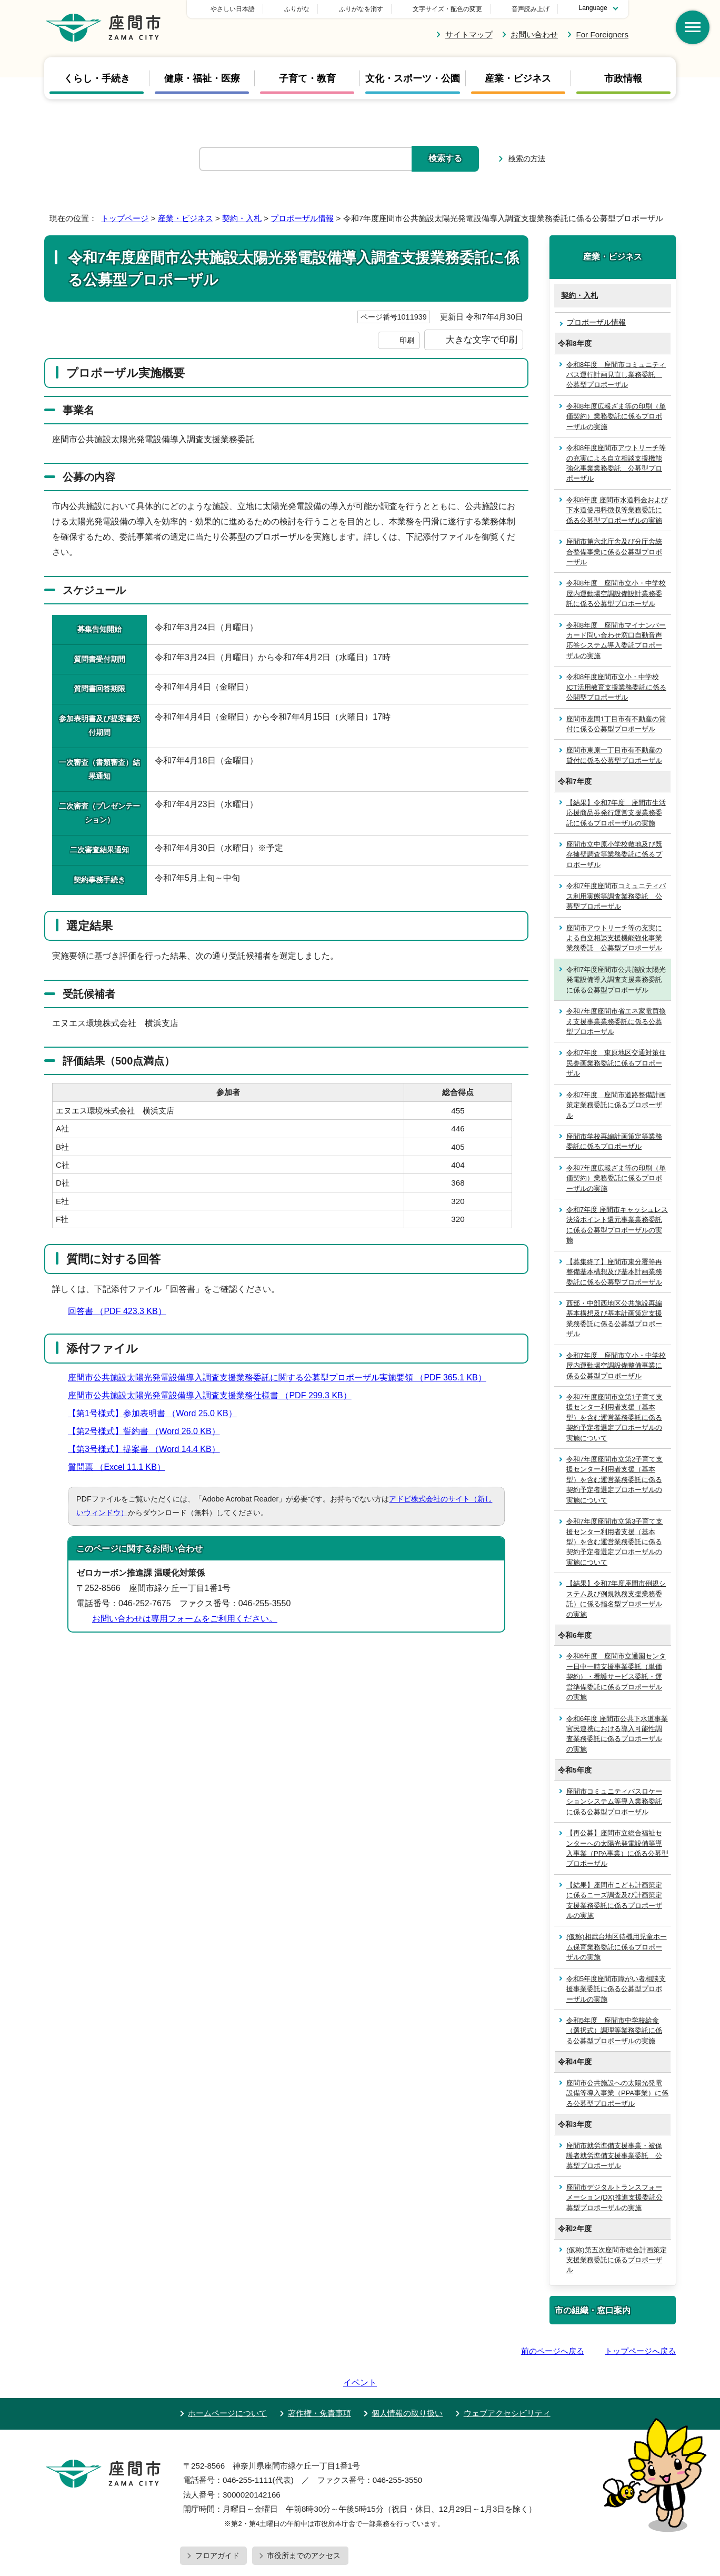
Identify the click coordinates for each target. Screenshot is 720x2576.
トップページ (124, 218)
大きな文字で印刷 (481, 339)
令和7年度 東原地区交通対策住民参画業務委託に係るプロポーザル (616, 1063)
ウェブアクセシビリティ (507, 2383)
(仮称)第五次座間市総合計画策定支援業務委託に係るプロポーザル (616, 2260)
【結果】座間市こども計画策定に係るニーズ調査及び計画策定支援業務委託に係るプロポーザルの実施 (614, 1900)
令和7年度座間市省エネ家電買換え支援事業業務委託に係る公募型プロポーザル (616, 1021)
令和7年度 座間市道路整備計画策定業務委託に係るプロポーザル (616, 1105)
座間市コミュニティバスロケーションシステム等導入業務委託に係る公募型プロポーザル (614, 1801)
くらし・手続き (97, 78)
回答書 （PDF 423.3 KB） (121, 1311)
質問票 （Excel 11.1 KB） (121, 1467)
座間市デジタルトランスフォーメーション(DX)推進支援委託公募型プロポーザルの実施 (614, 2197)
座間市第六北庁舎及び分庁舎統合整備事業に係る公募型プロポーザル (614, 552)
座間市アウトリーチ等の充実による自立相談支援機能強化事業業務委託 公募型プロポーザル (614, 938)
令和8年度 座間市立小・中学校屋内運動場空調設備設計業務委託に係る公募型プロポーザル (616, 593)
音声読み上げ (530, 9)
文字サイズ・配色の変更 (447, 9)
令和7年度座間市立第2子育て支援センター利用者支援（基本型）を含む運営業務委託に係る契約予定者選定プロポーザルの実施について (614, 1479)
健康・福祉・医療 (202, 78)
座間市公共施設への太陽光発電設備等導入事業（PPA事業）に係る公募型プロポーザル (617, 2093)
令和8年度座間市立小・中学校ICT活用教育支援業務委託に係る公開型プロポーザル (616, 687)
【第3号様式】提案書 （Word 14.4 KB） (148, 1449)
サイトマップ (469, 34)
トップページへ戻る (640, 2350)
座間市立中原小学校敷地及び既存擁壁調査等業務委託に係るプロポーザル (614, 854)
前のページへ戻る (552, 2350)
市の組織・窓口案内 (593, 2310)
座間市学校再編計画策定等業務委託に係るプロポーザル (614, 1141)
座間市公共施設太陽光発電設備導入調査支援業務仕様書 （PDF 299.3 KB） (214, 1395)
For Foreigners (602, 34)
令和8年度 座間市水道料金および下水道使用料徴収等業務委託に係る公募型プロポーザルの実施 (617, 510)
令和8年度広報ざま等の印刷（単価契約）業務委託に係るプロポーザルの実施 (616, 416)
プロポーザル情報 (302, 218)
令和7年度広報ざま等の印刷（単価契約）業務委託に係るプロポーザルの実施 (616, 1178)
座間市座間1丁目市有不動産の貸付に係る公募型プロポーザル (616, 724)
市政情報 (623, 78)
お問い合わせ (534, 34)
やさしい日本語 (306, 9)
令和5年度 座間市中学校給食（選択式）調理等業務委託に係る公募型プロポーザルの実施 (614, 2030)
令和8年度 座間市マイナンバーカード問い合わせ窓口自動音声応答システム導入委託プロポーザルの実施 (616, 640)
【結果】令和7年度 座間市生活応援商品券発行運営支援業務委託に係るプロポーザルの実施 (616, 813)
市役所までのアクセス (304, 2525)
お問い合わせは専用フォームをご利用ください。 (184, 1618)
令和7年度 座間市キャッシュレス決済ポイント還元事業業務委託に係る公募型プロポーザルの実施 (617, 1225)
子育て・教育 (307, 78)
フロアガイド (217, 2525)
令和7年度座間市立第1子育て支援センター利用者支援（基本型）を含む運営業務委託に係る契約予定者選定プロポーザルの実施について (614, 1417)
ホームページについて (227, 2383)
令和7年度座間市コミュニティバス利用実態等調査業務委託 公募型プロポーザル (616, 896)
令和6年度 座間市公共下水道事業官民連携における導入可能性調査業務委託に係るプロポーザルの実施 (617, 1734)
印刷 (406, 340)
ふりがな (370, 9)
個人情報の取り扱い (407, 2383)
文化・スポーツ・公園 (412, 78)
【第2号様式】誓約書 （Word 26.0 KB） (148, 1431)
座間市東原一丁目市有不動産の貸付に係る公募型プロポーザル (614, 755)
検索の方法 (526, 158)
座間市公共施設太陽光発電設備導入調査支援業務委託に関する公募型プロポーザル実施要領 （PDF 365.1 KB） (281, 1377)
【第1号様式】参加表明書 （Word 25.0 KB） (157, 1413)
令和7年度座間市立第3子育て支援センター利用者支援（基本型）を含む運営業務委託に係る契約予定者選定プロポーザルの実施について (614, 1541)
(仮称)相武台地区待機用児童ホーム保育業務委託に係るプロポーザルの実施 (616, 1947)
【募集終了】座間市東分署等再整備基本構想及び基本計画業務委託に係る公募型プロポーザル (614, 1272)
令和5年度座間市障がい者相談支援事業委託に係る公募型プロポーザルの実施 (616, 1989)
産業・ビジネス (518, 78)
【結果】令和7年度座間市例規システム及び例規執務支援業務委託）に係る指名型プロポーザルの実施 (616, 1598)
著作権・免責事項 (319, 2383)
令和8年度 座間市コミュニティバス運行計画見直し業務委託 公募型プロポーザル (616, 375)
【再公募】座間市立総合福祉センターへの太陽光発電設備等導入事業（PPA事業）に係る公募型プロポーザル (617, 1848)
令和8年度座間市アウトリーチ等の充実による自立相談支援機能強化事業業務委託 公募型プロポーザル (616, 463)
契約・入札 (242, 218)
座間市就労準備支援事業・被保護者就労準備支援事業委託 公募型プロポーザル (614, 2156)
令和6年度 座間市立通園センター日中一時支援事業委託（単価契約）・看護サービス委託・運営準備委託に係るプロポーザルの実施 (616, 1676)
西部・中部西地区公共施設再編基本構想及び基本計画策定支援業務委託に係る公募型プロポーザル (614, 1318)
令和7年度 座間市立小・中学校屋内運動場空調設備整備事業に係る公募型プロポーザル (616, 1365)
